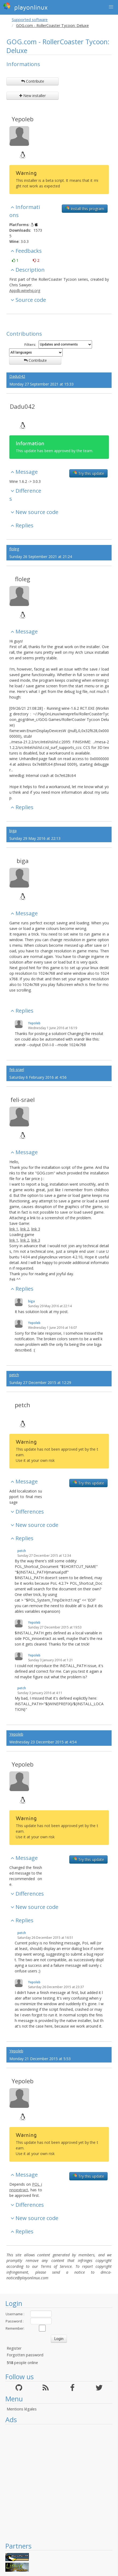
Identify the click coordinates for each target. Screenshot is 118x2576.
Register (14, 2348)
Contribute (32, 81)
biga (13, 830)
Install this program (84, 208)
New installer (32, 95)
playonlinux (25, 6)
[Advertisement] (56, 2483)
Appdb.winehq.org (24, 290)
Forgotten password (25, 2354)
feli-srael (16, 1069)
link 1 (13, 1228)
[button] (111, 7)
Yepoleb (22, 119)
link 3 (35, 1228)
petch (14, 1374)
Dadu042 (17, 376)
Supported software (30, 19)
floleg (14, 548)
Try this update (88, 473)
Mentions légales (22, 2409)
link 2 (24, 1228)
